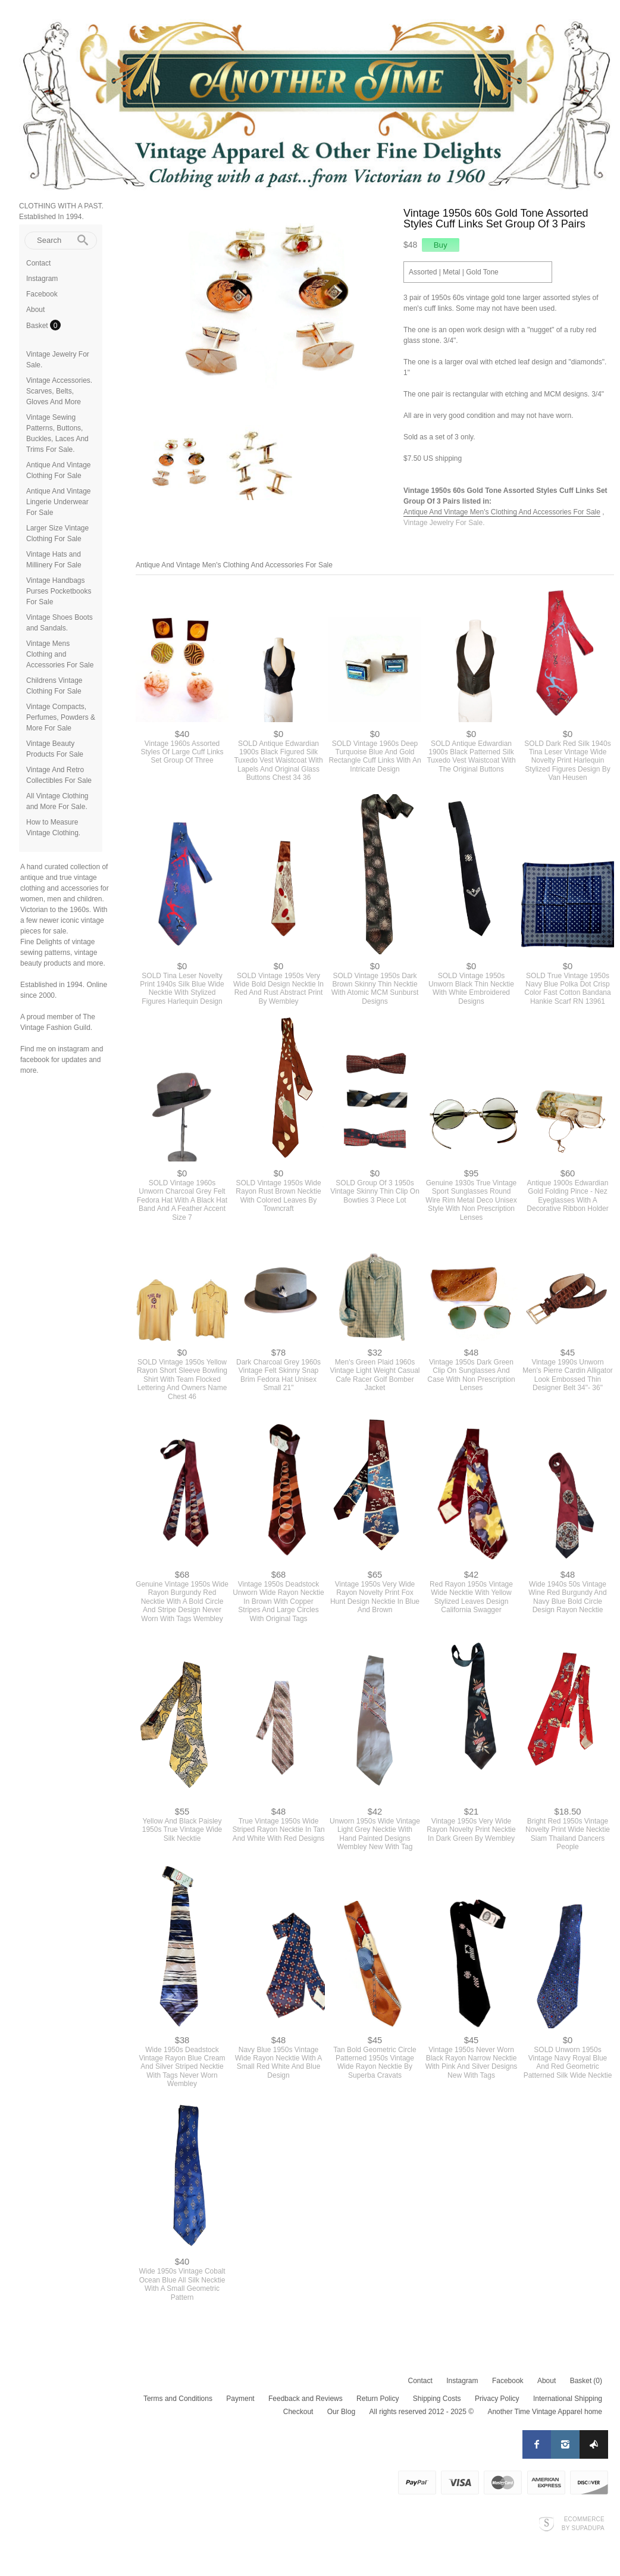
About (35, 309)
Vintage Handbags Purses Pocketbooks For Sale (58, 591)
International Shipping (567, 2398)
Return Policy (377, 2398)
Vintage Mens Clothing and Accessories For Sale (59, 654)
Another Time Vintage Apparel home (544, 2412)
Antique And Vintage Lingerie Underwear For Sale (58, 502)
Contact (38, 263)
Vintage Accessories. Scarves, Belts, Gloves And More (59, 391)
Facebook (42, 294)
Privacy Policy (497, 2398)
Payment (240, 2398)
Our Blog (341, 2412)
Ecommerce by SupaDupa (583, 2523)
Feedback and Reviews (305, 2398)
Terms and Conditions (177, 2398)
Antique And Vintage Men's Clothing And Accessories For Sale (501, 512)
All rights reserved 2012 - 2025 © (421, 2412)
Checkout (298, 2412)
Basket (38, 325)
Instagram (42, 278)
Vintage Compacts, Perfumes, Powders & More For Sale (60, 717)
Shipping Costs (437, 2398)
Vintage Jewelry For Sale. (444, 523)
